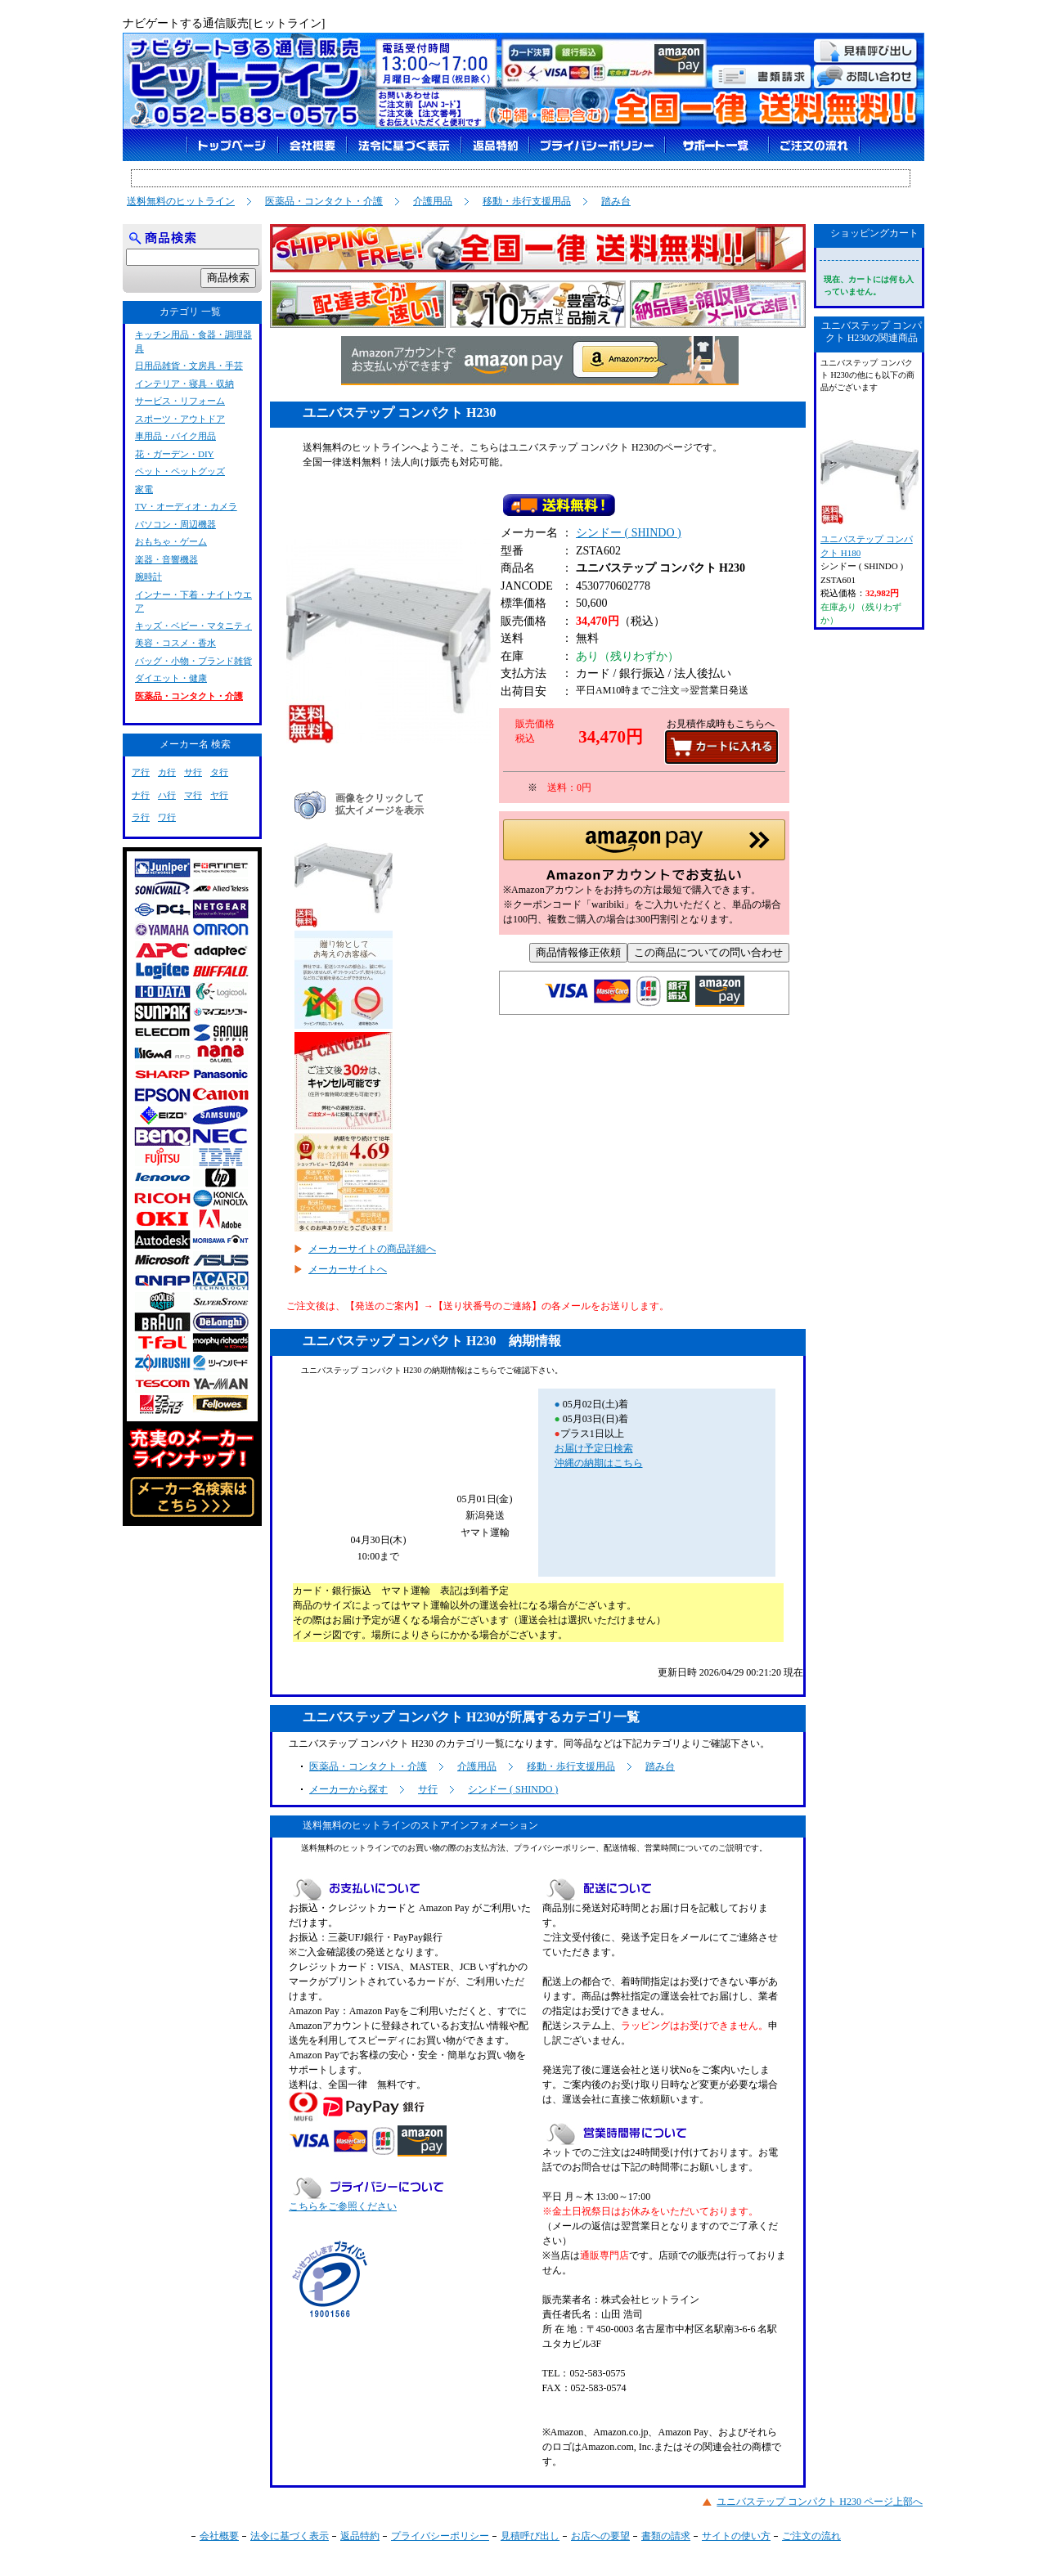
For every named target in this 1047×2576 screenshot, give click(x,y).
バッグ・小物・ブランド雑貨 (193, 661)
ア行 (141, 772)
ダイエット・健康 (171, 678)
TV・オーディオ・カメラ (186, 506)
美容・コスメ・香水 (175, 643)
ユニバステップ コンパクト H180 (869, 492)
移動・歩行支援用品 (527, 201)
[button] (644, 855)
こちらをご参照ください (343, 2206)
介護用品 (432, 201)
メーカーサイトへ (347, 1269)
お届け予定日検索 (594, 1448)
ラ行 (141, 817)
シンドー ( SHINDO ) (628, 536)
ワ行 (167, 817)
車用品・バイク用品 (175, 436)
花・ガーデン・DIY (174, 454)
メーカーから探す (348, 1789)
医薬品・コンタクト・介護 (324, 201)
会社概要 (219, 2536)
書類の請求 (665, 2536)
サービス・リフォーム (180, 401)
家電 (144, 489)
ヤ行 (219, 795)
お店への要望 (600, 2536)
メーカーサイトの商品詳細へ (372, 1248)
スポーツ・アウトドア (180, 419)
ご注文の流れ (811, 2536)
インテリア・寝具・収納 (184, 383)
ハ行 (167, 795)
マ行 (193, 795)
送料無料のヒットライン (181, 201)
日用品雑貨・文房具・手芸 (189, 365)
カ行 (167, 772)
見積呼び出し (530, 2536)
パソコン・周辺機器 (175, 524)
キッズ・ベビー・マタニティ (193, 626)
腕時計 (148, 576)
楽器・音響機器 (166, 559)
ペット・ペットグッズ (180, 471)
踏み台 (616, 201)
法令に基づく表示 (289, 2536)
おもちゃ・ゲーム (171, 541)
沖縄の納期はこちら (599, 1463)
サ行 (428, 1789)
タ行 (219, 772)
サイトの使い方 (736, 2536)
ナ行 (141, 795)
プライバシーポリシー (440, 2536)
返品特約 (360, 2536)
